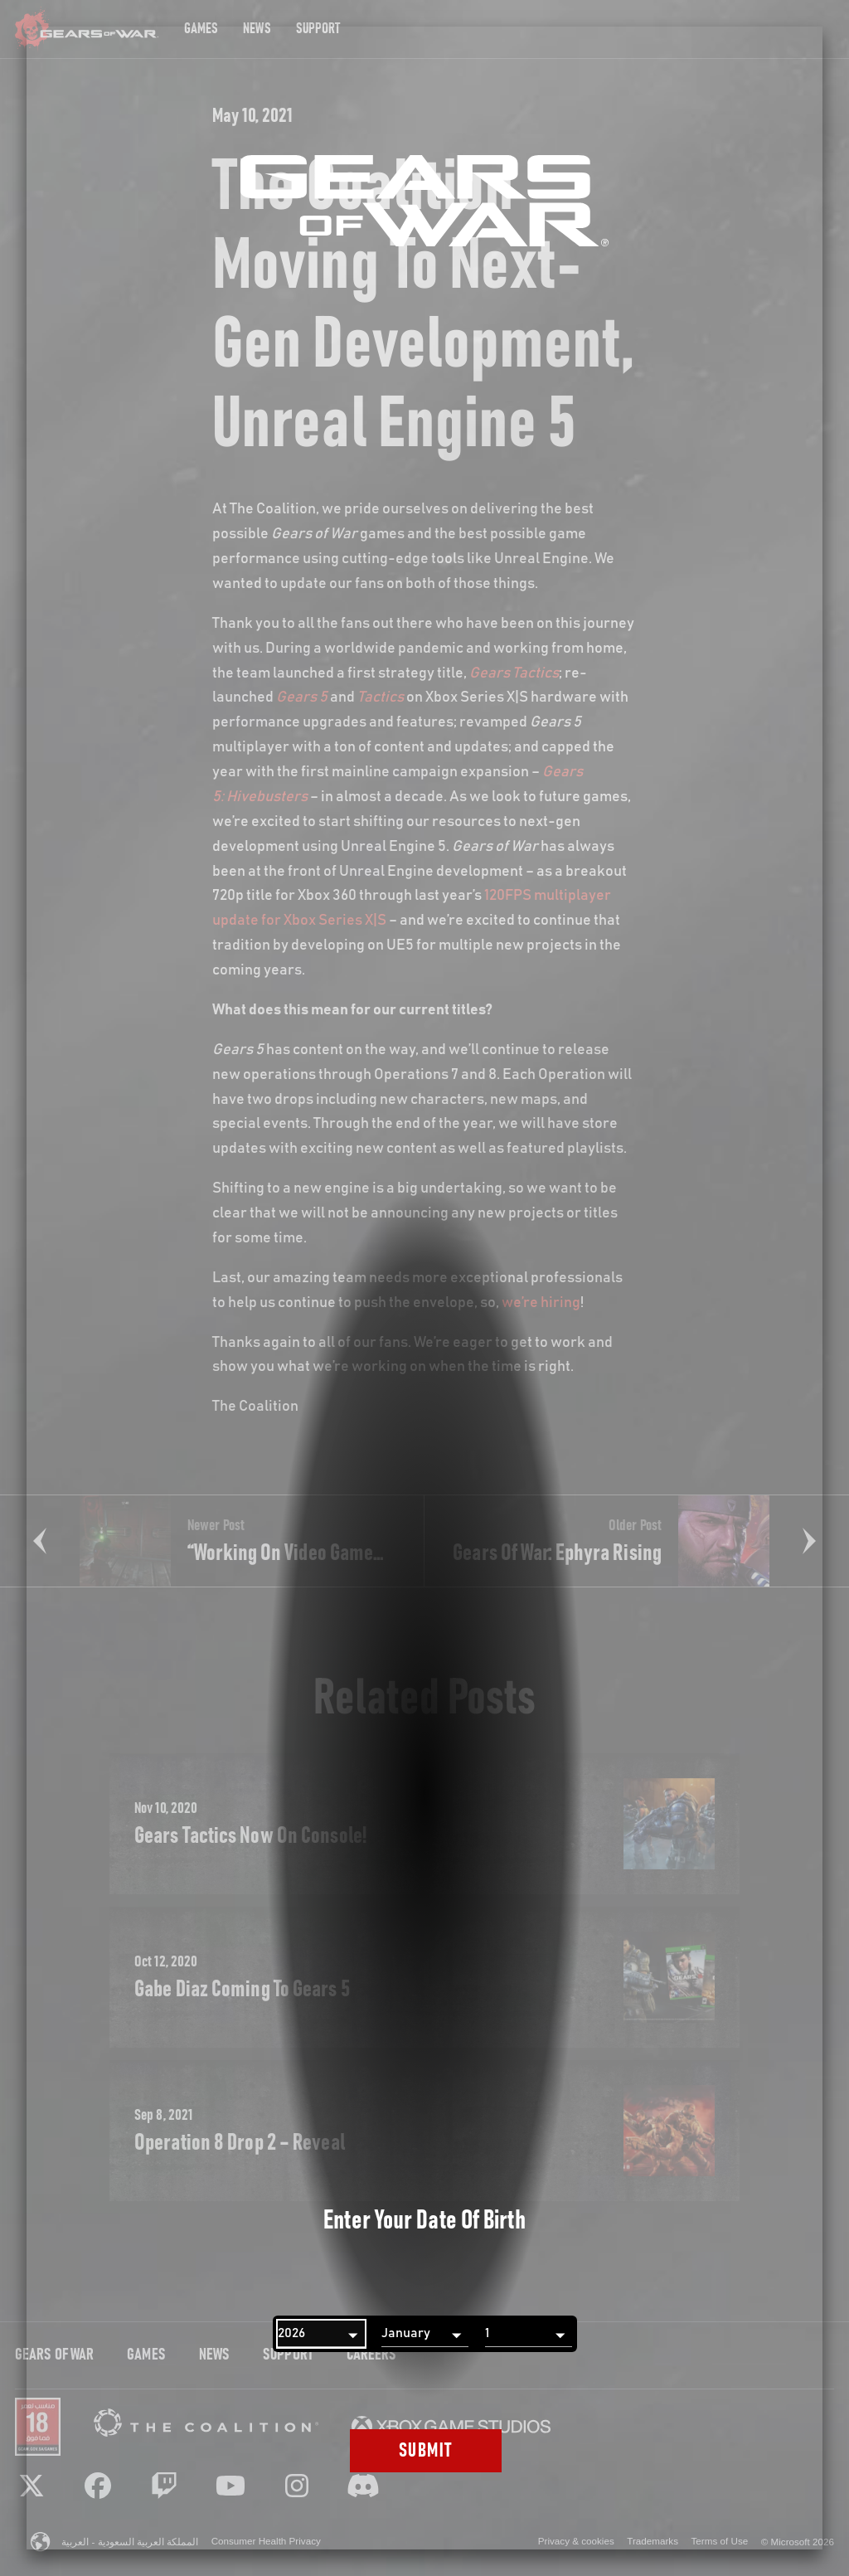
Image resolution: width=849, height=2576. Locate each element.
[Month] (424, 2334)
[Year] (321, 2334)
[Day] (528, 2334)
